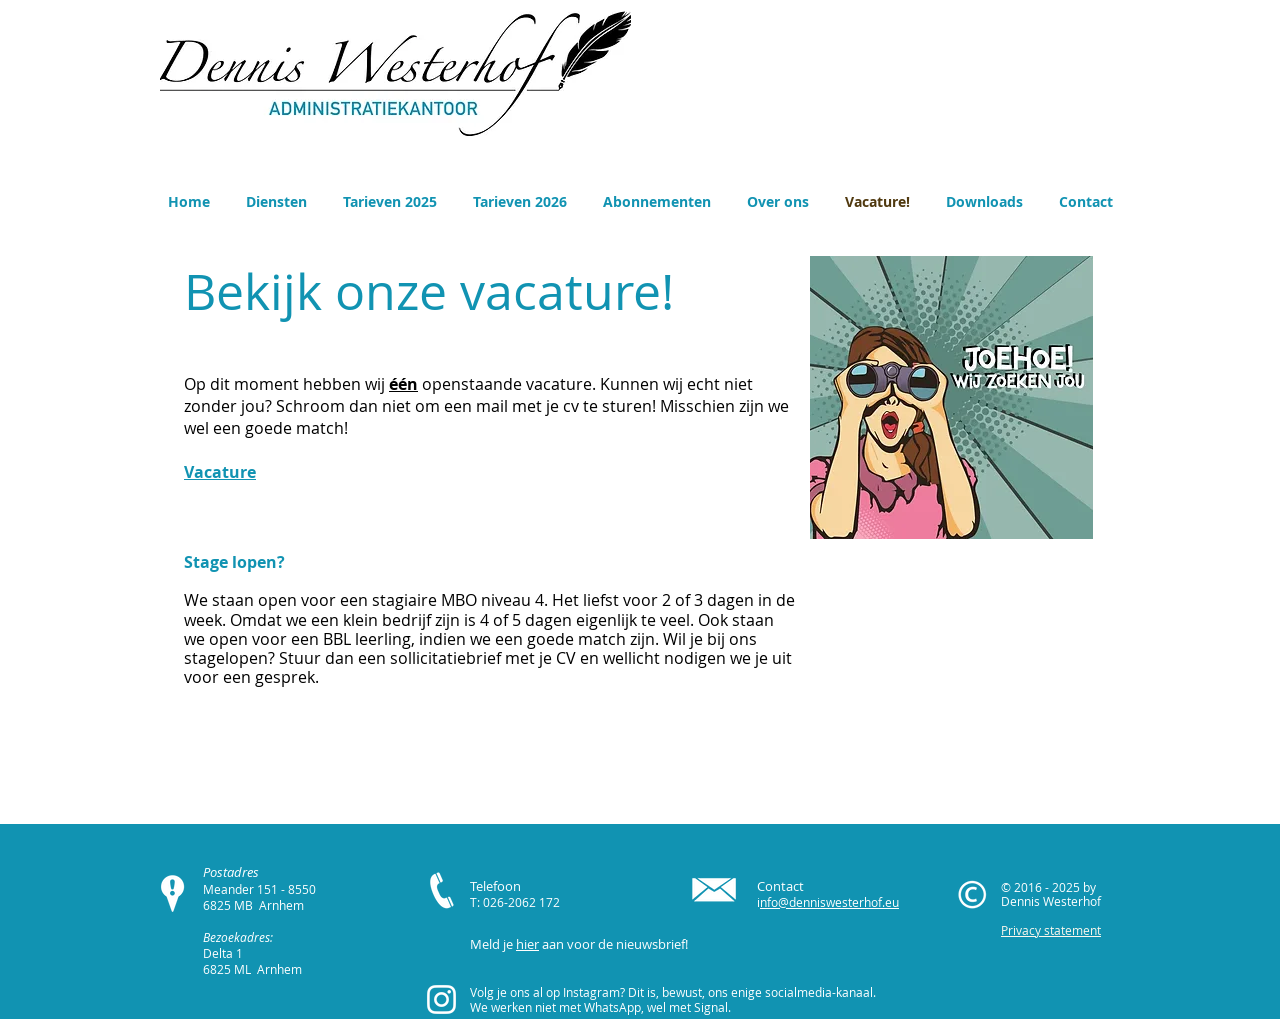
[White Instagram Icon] (441, 999)
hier (527, 944)
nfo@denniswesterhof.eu (829, 902)
